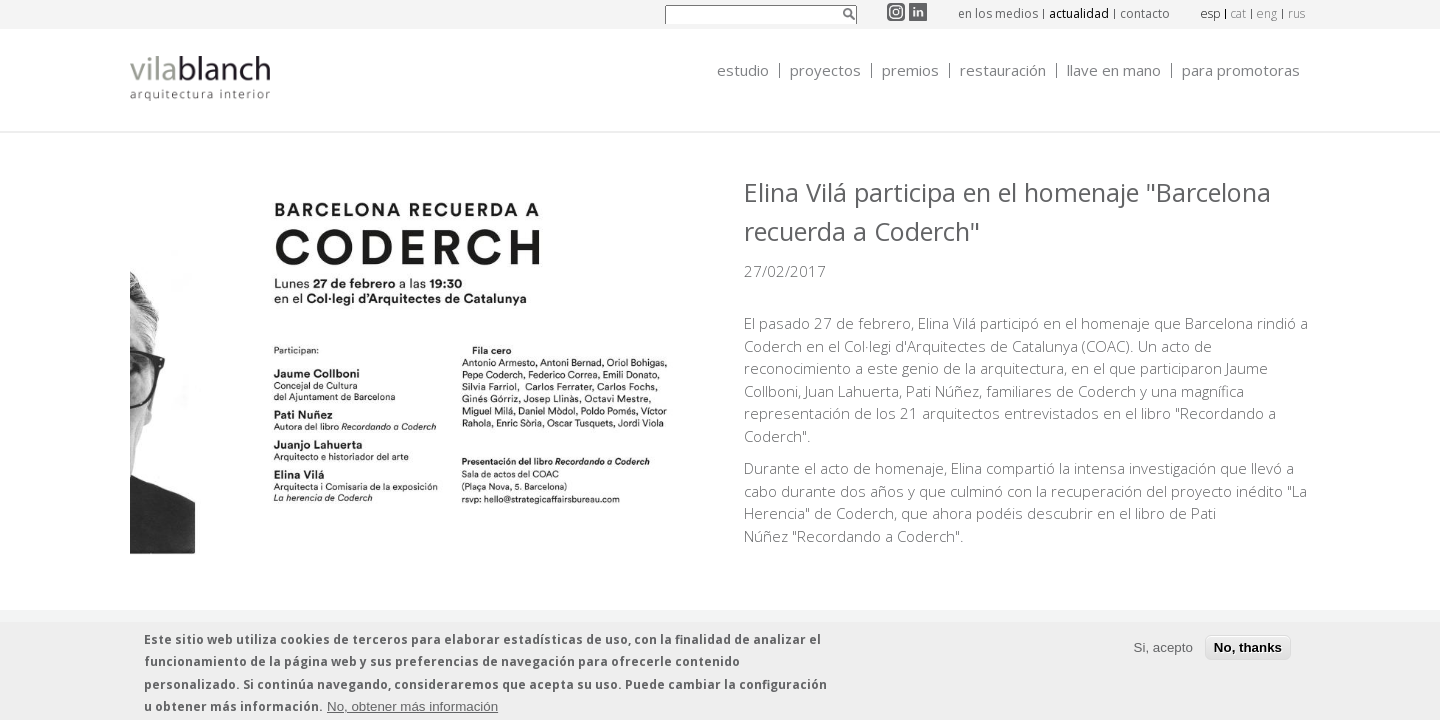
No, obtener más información (412, 711)
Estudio (743, 70)
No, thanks (1248, 652)
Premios (910, 70)
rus (1296, 13)
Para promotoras (1241, 70)
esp (1210, 13)
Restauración (1003, 70)
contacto (1145, 13)
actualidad (1079, 13)
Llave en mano (1114, 70)
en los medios (998, 13)
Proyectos (825, 70)
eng (1267, 13)
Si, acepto (1163, 652)
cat (1238, 13)
